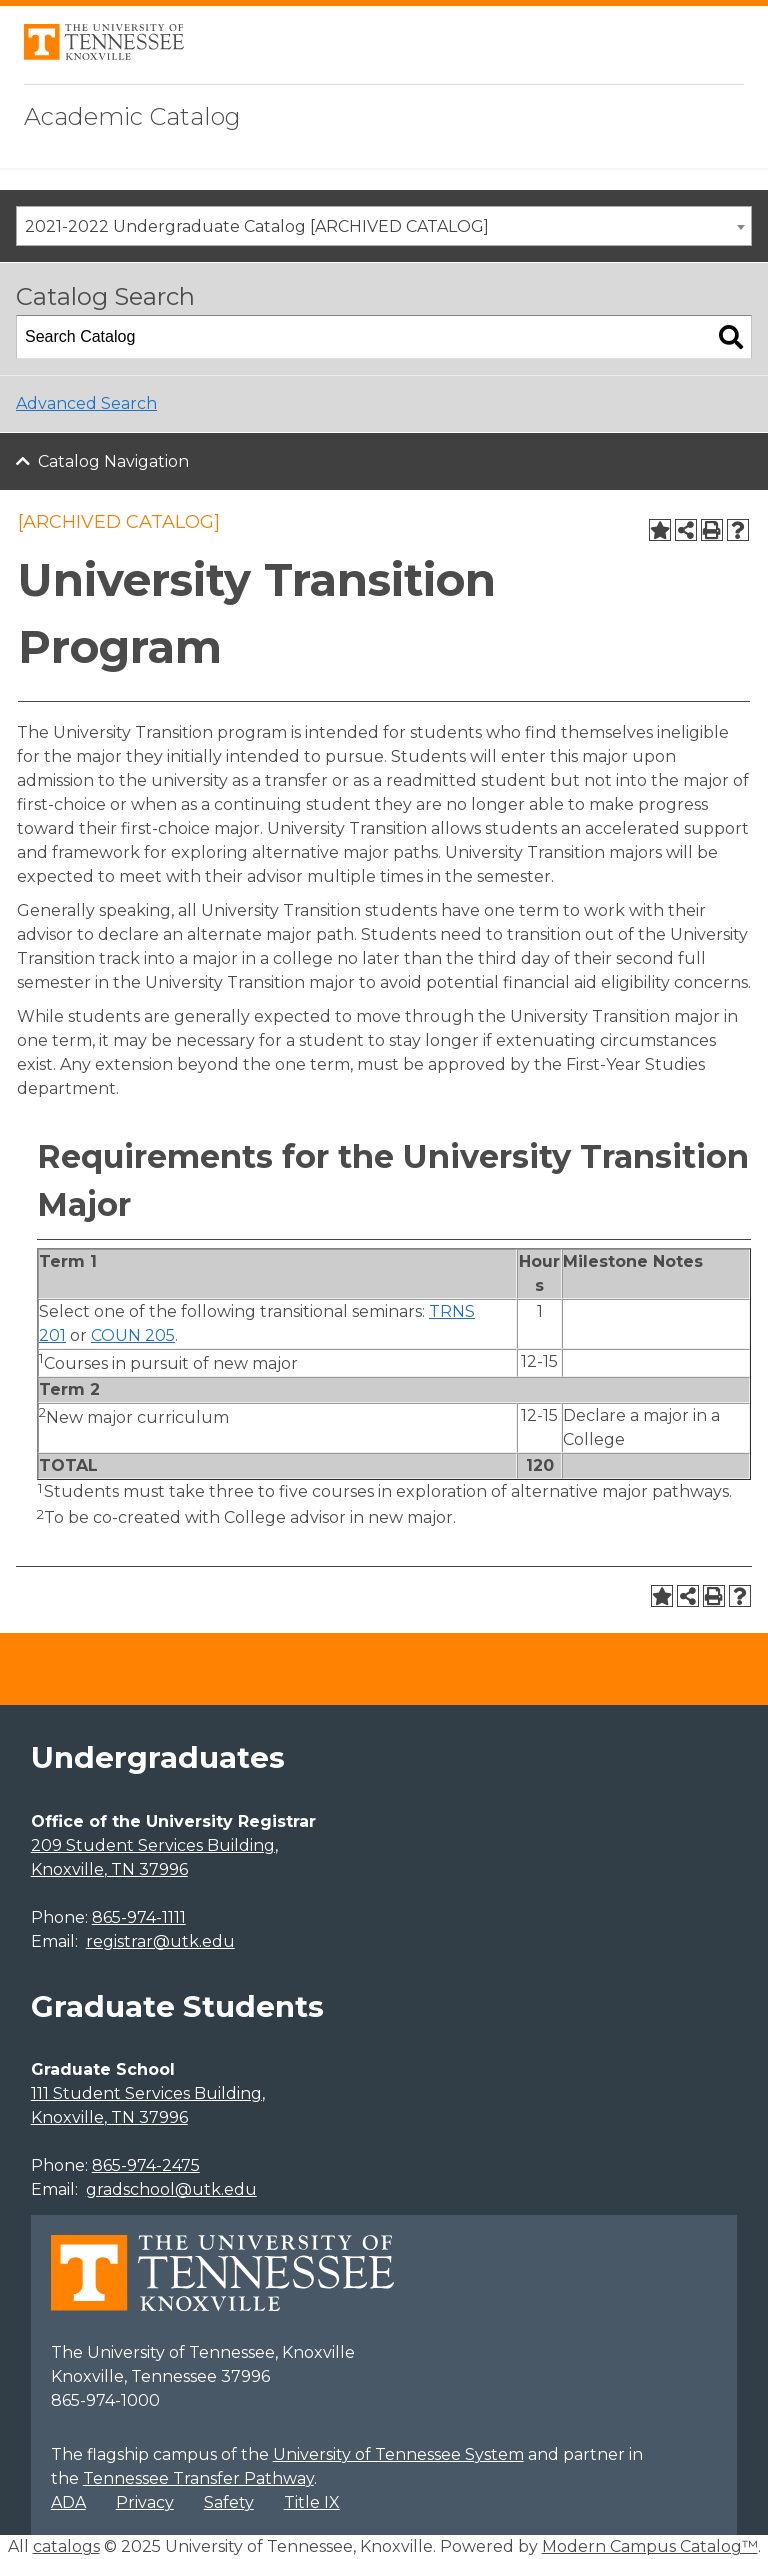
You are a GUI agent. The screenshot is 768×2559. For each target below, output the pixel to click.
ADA (68, 2502)
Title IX (312, 2502)
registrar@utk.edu (160, 1941)
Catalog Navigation (113, 461)
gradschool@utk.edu (171, 2189)
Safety (229, 2502)
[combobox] (384, 226)
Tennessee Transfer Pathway (198, 2478)
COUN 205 (133, 1335)
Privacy (145, 2502)
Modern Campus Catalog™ (650, 2546)
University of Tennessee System (398, 2454)
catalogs (66, 2546)
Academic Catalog (132, 116)
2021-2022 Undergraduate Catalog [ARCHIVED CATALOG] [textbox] (257, 226)
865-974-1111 (139, 1917)
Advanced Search (86, 403)
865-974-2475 (146, 2165)
